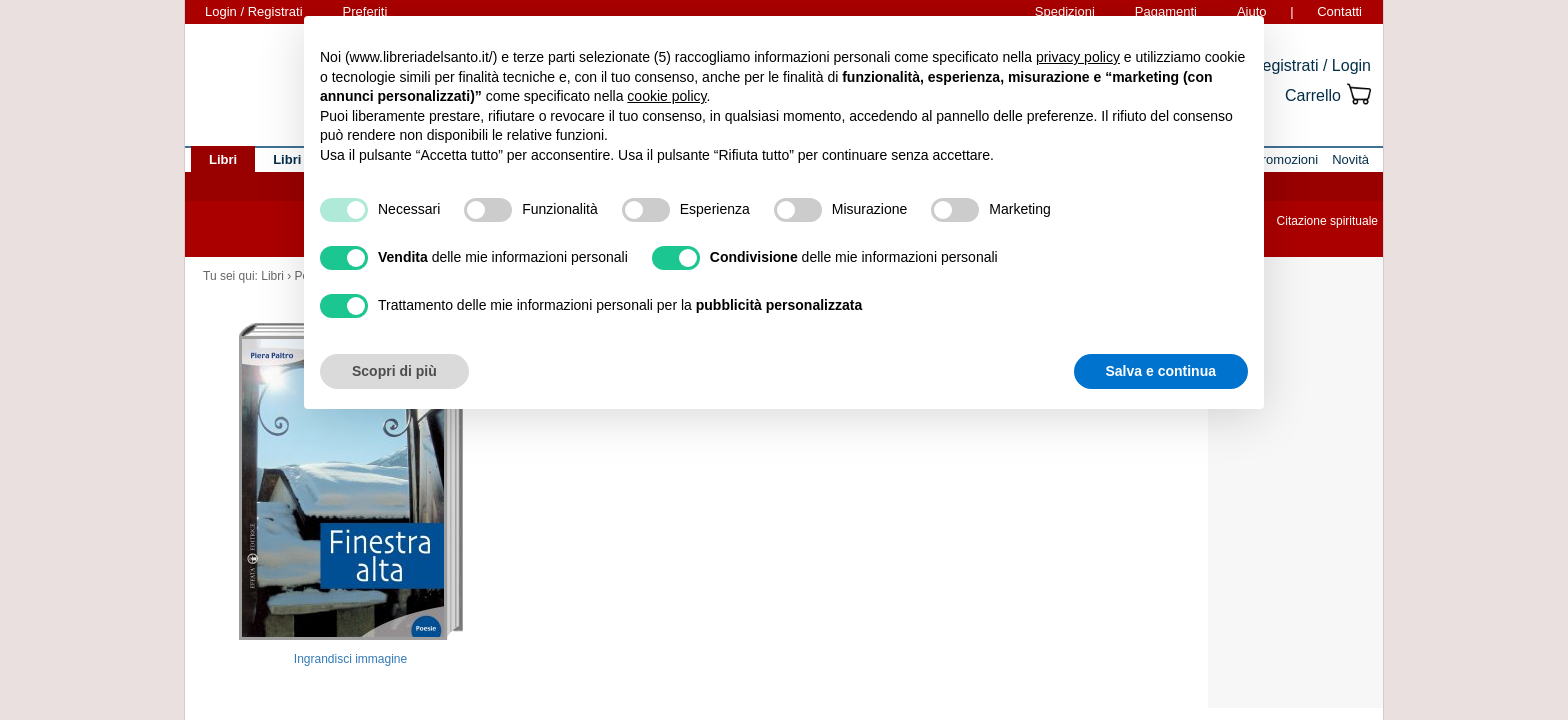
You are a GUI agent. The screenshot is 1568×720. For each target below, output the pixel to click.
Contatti (1339, 11)
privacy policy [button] (1078, 57)
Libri (272, 276)
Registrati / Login (1311, 65)
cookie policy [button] (666, 96)
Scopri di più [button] (394, 371)
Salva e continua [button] (1161, 371)
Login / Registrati (254, 11)
